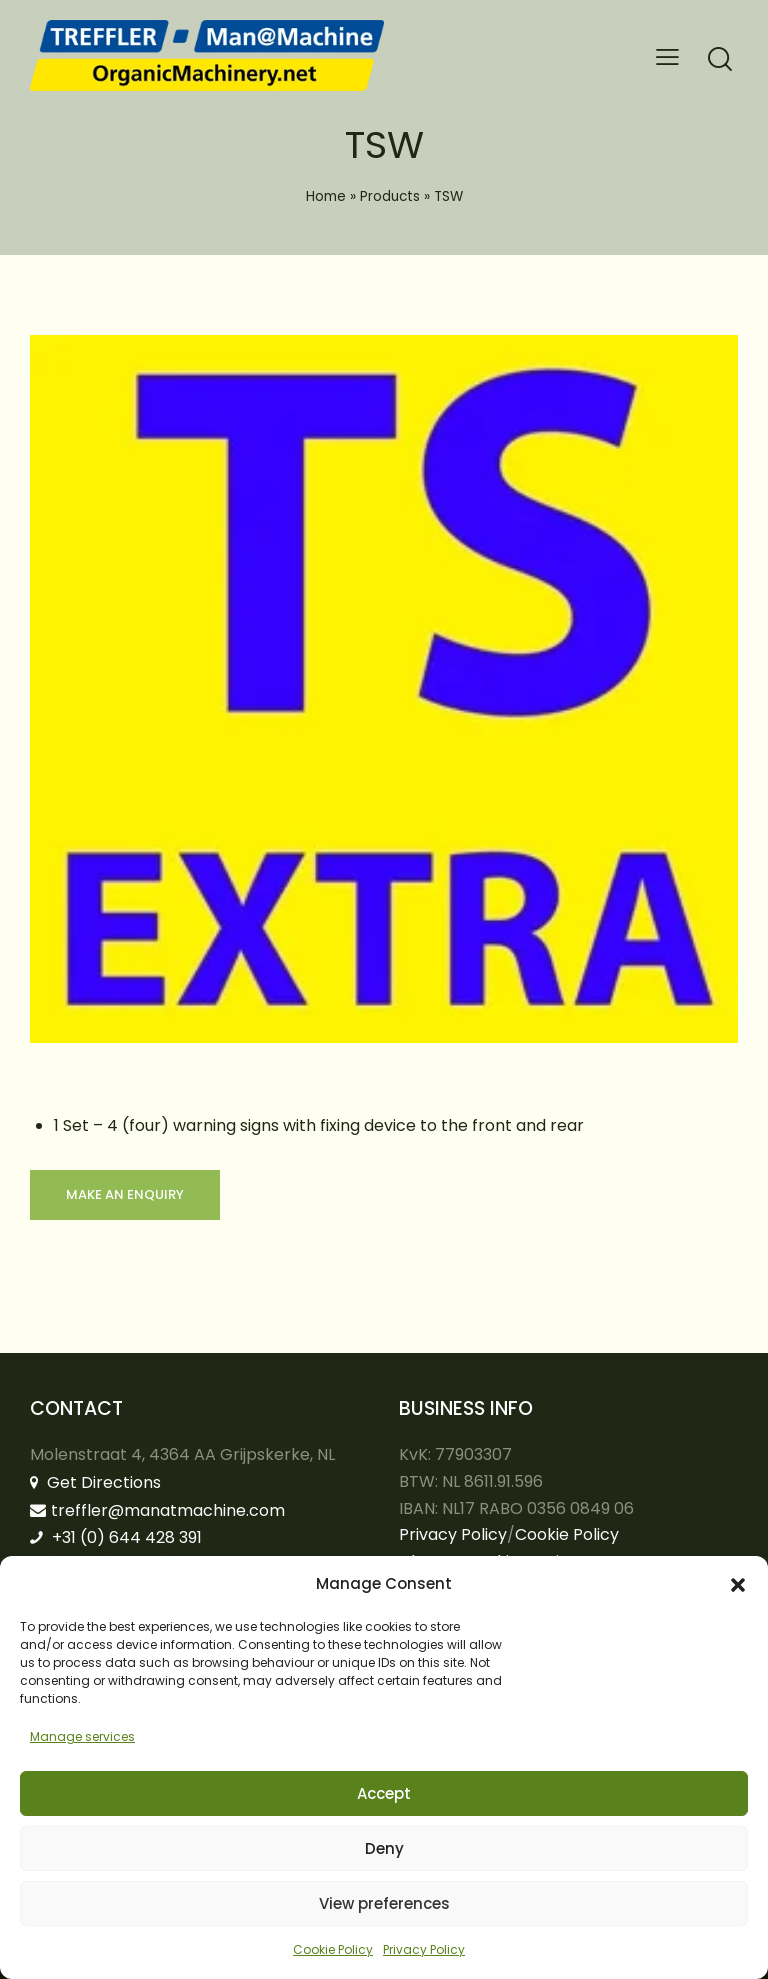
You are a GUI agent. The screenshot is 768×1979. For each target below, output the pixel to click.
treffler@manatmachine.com (157, 1510)
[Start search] (720, 59)
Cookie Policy (333, 1949)
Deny (384, 1848)
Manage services (82, 1736)
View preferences (384, 1903)
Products (390, 196)
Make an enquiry (125, 1194)
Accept (384, 1793)
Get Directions (95, 1482)
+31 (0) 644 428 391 (116, 1537)
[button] (738, 1585)
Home (326, 196)
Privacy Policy (424, 1949)
